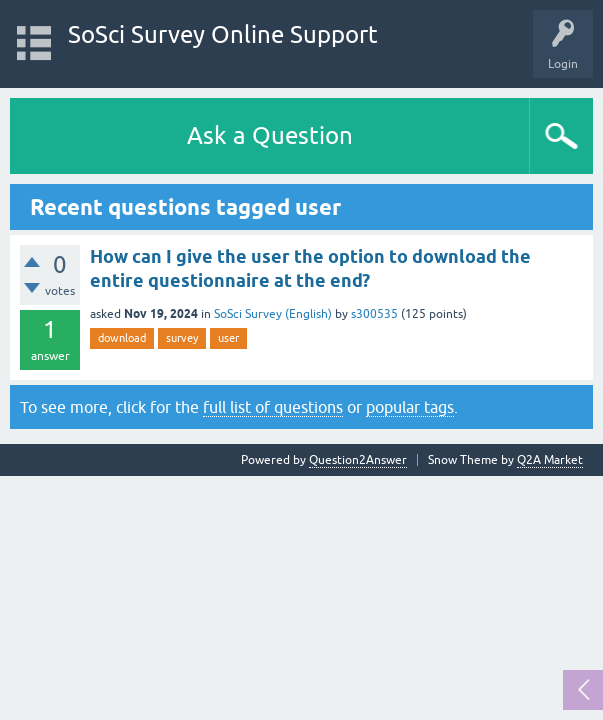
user (228, 338)
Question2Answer (358, 460)
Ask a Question (270, 135)
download (122, 338)
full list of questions (273, 407)
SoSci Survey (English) (273, 314)
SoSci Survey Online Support (223, 34)
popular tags (410, 407)
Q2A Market (550, 460)
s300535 (374, 314)
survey (182, 338)
